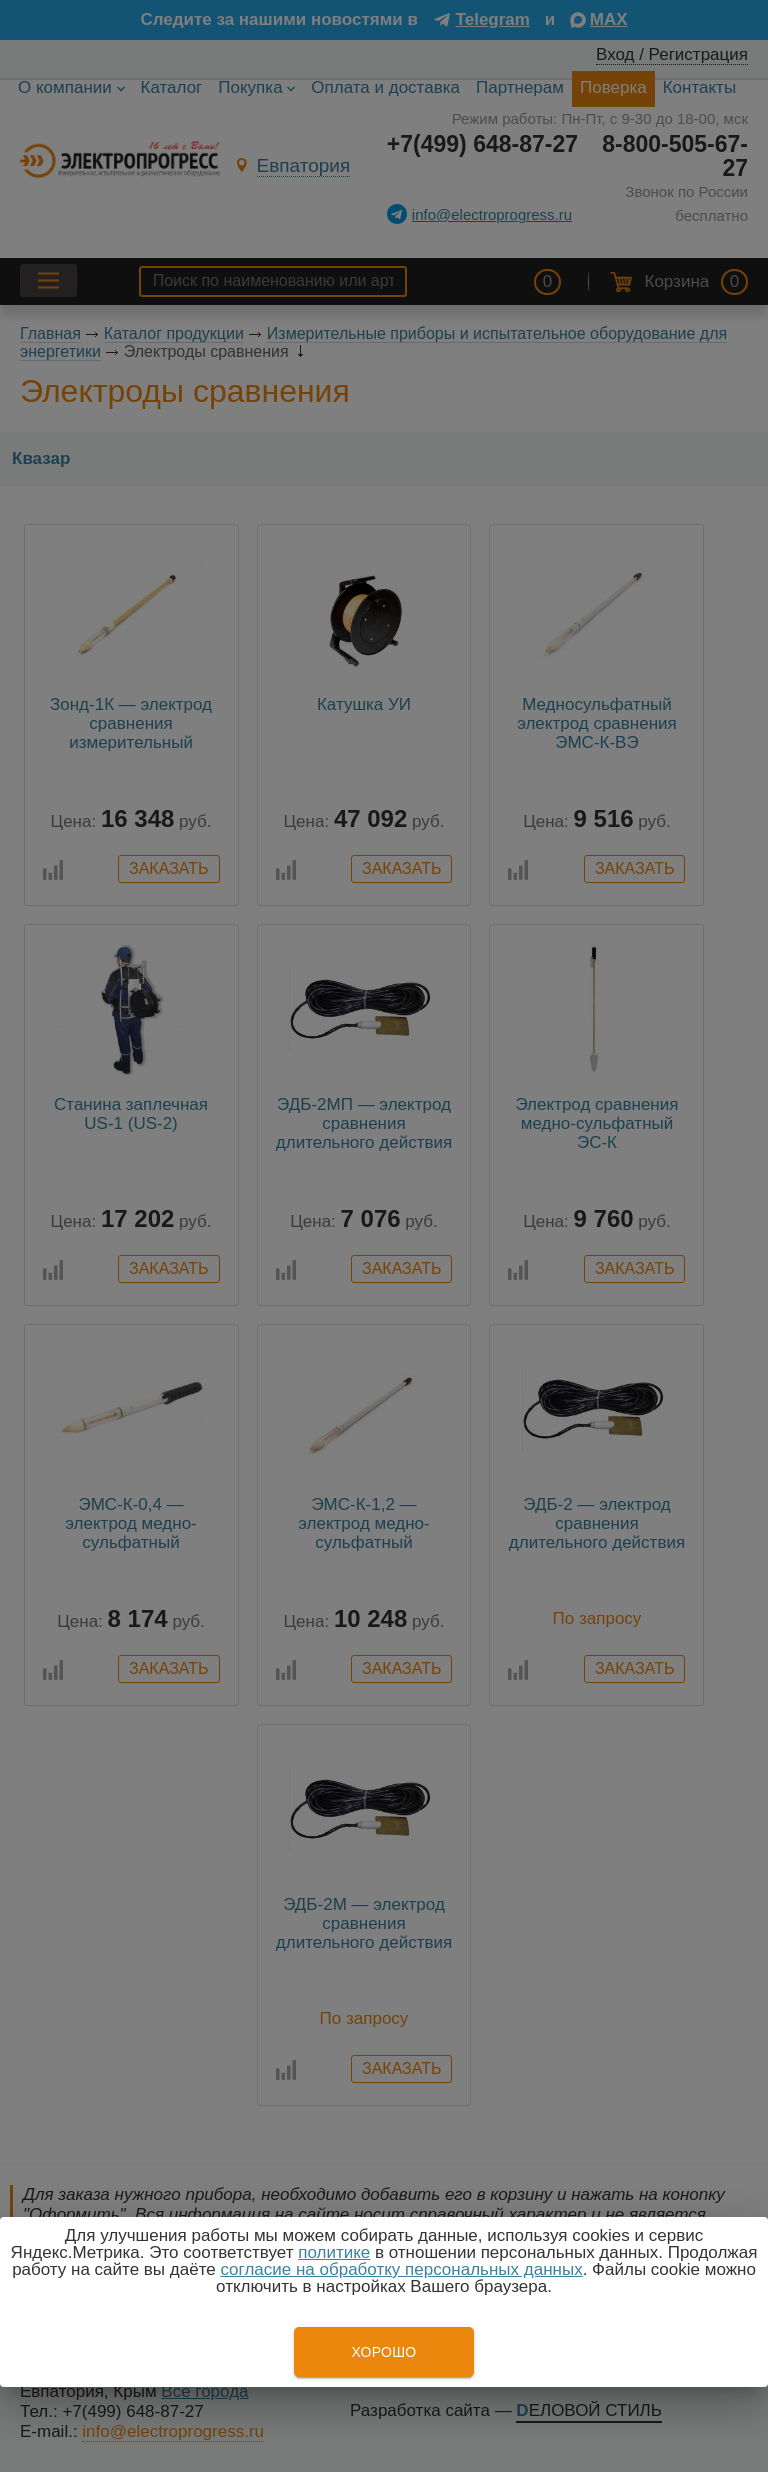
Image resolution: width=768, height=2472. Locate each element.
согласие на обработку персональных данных (401, 2269)
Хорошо (383, 2352)
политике (334, 2252)
